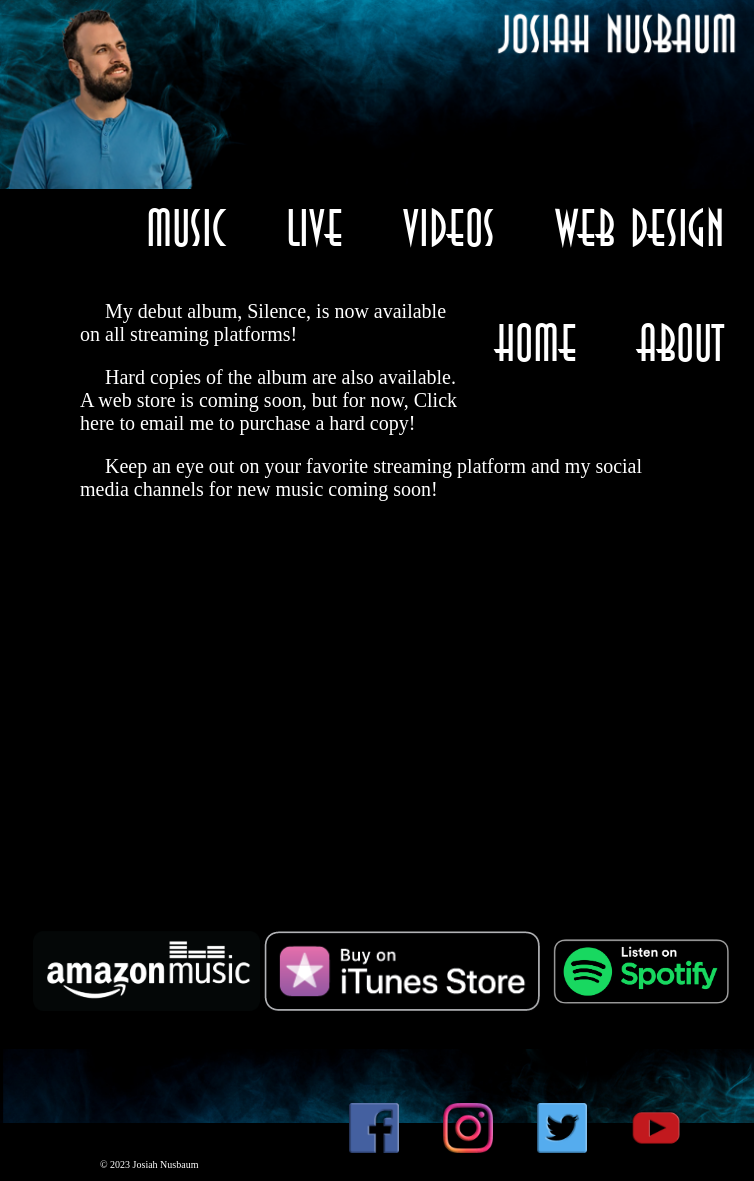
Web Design (639, 227)
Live (314, 227)
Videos (449, 227)
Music (186, 227)
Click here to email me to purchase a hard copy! (268, 411)
